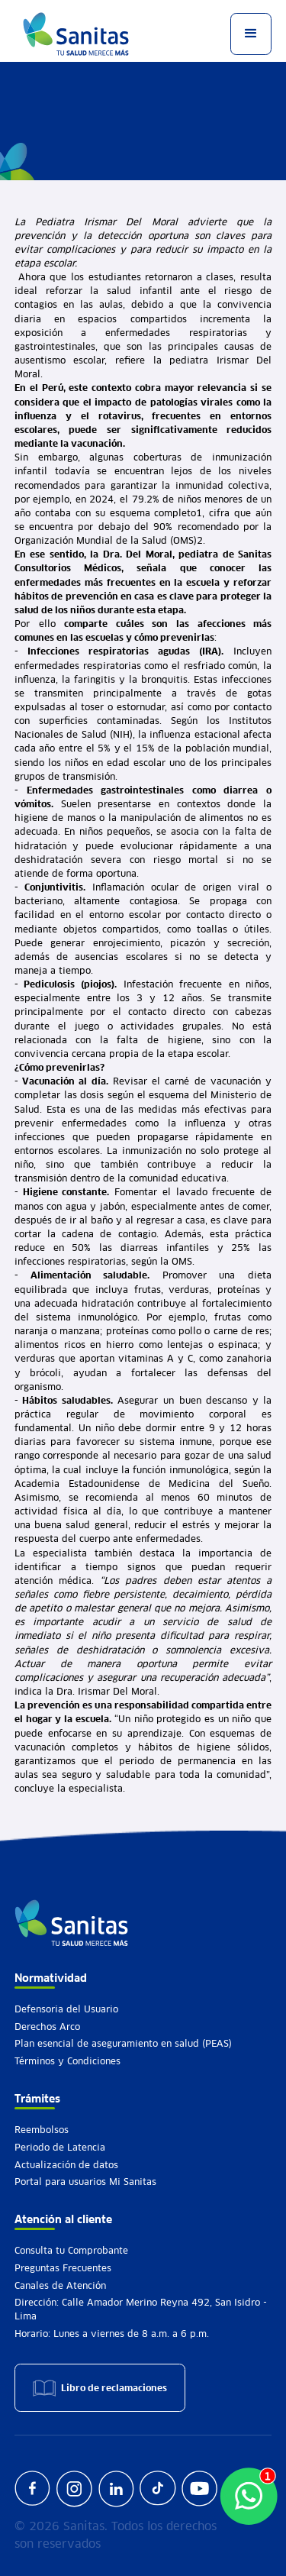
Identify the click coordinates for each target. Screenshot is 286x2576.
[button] (251, 33)
